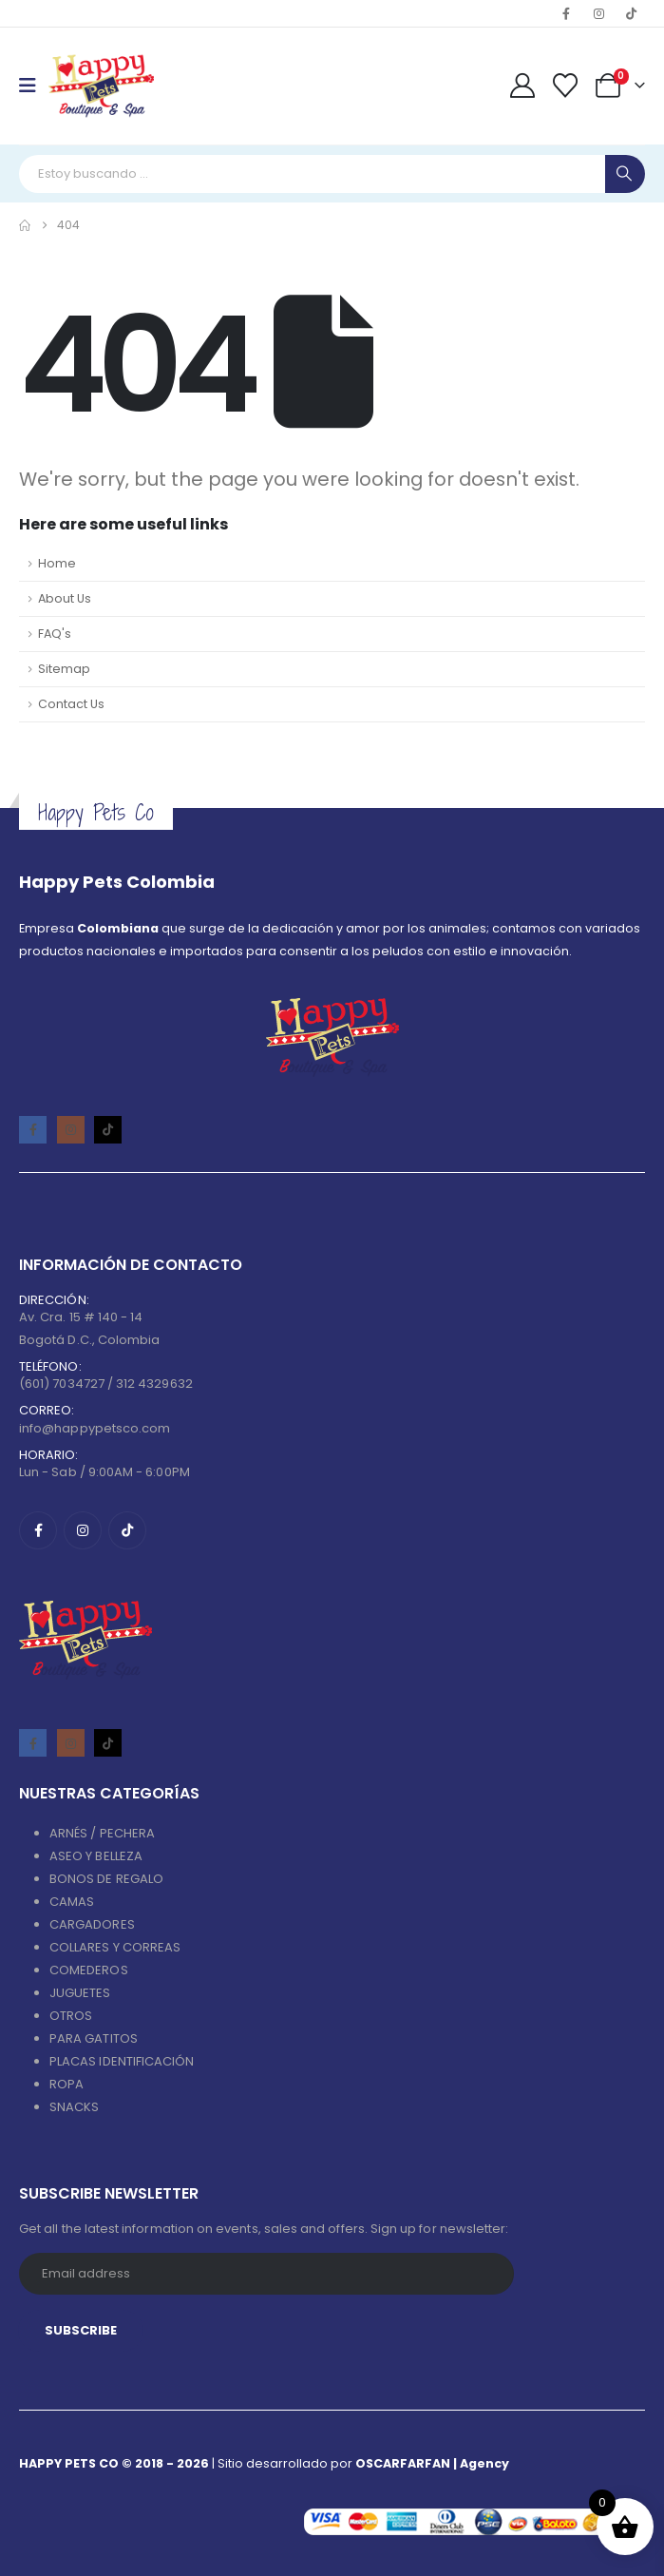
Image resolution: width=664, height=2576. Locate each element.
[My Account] (522, 85)
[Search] (625, 174)
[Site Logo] (101, 86)
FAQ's (54, 633)
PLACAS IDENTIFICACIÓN (121, 2061)
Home (57, 563)
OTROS (70, 2016)
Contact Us (71, 704)
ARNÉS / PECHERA (102, 1833)
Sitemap (64, 669)
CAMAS (71, 1902)
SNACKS (74, 2107)
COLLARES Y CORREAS (114, 1947)
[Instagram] (598, 13)
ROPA (66, 2084)
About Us (64, 598)
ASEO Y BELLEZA (95, 1856)
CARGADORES (92, 1924)
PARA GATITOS (93, 2038)
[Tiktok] (630, 13)
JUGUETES (80, 1993)
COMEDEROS (88, 1970)
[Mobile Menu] (33, 85)
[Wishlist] (565, 85)
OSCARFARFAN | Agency (432, 2463)
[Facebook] (566, 13)
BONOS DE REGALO (106, 1879)
